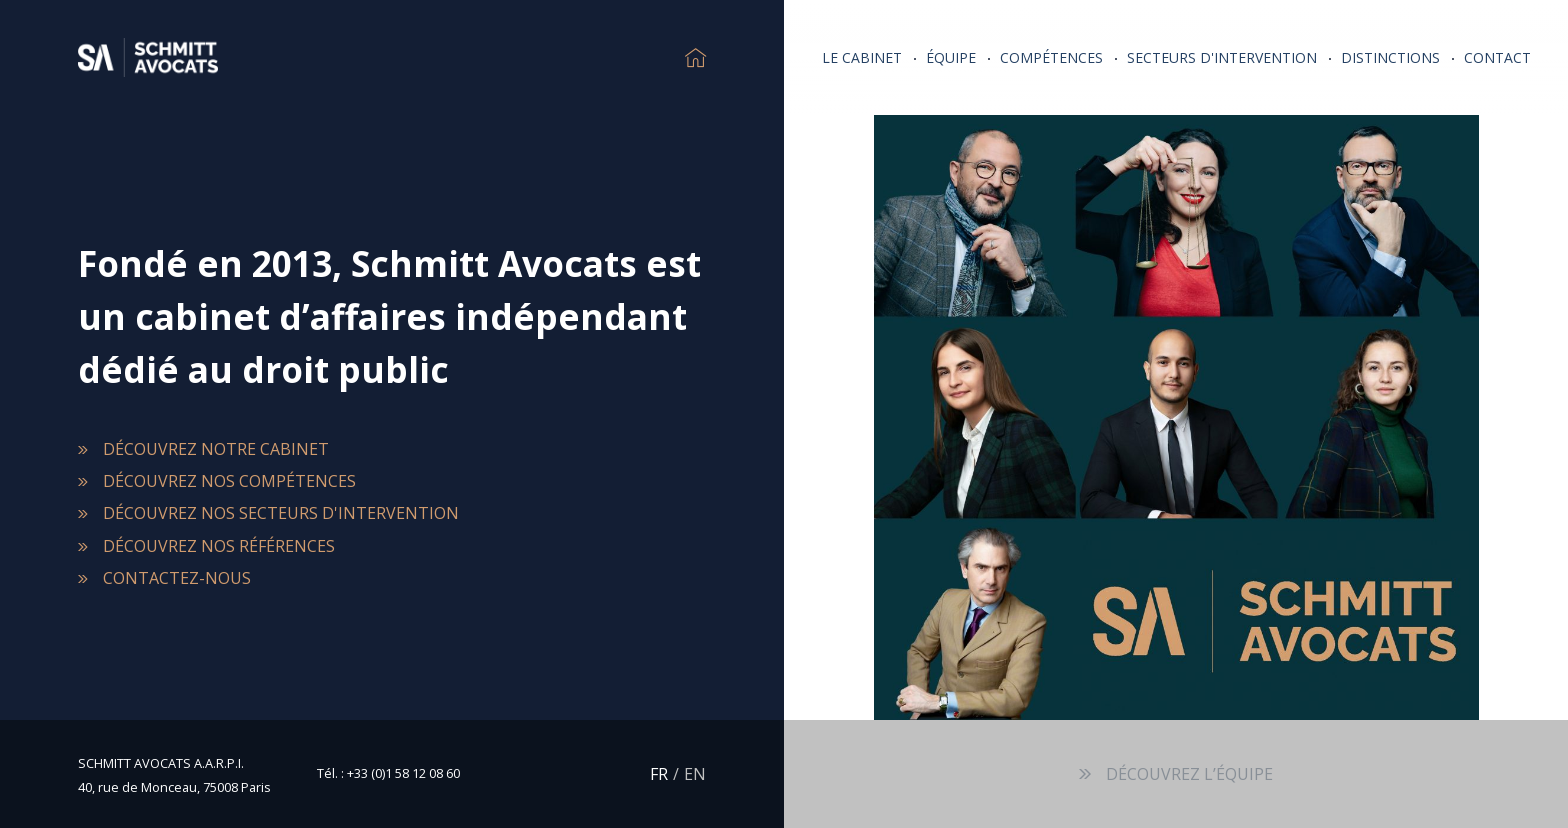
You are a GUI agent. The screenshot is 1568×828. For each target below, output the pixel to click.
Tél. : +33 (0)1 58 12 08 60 (388, 773)
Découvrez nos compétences (229, 481)
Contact (1497, 57)
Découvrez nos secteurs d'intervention (281, 513)
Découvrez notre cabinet (216, 449)
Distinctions (1390, 57)
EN (695, 774)
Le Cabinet (862, 57)
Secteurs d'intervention (1222, 57)
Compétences (1051, 57)
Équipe (951, 57)
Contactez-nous (177, 578)
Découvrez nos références (219, 546)
